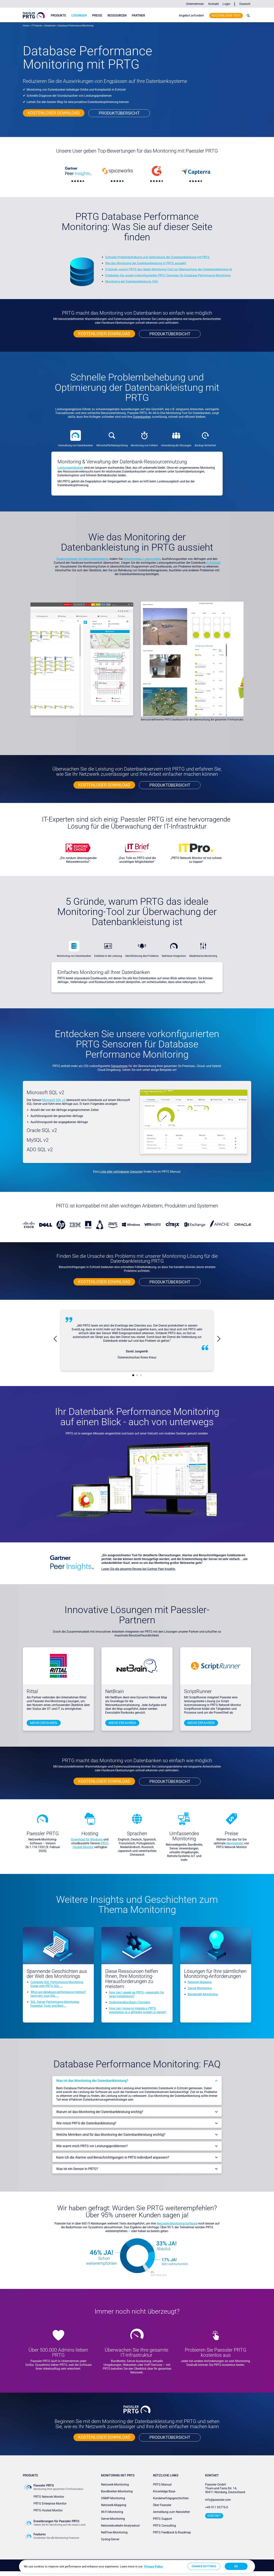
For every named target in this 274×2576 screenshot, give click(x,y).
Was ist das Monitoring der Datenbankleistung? (92, 2088)
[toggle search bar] (247, 15)
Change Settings (204, 2566)
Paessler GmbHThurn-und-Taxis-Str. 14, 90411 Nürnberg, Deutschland (225, 2495)
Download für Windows (87, 1846)
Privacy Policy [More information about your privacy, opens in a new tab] (153, 2566)
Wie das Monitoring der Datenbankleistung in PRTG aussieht (145, 263)
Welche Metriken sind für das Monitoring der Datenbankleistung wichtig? (110, 2142)
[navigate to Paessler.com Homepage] (34, 15)
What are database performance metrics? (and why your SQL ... (58, 2001)
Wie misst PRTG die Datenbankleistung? (86, 2130)
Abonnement (234, 1850)
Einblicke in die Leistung (102, 954)
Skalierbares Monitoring (217, 954)
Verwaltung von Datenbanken (62, 440)
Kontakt (213, 4)
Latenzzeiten (151, 562)
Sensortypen (119, 1073)
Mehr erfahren (43, 1730)
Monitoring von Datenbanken (60, 954)
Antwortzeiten (132, 562)
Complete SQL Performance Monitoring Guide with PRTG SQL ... (56, 1991)
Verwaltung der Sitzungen (184, 440)
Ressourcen (117, 15)
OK (236, 2566)
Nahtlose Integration (181, 954)
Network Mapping (200, 1989)
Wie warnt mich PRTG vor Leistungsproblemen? (92, 2153)
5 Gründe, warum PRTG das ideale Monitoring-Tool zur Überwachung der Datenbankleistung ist (168, 269)
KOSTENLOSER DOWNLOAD (54, 113)
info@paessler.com (218, 2507)
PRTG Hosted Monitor (91, 1852)
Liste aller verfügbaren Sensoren (121, 1178)
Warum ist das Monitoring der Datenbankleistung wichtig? (99, 2119)
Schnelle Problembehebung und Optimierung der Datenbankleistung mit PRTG (157, 257)
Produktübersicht (119, 113)
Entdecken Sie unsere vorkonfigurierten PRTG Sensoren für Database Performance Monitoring (168, 275)
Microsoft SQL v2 (53, 1107)
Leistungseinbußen (70, 471)
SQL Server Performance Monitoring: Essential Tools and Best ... (55, 2011)
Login (226, 4)
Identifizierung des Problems (143, 954)
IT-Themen (36, 25)
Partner (138, 15)
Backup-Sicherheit (219, 440)
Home (26, 25)
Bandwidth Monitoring (203, 2001)
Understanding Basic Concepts (129, 2009)
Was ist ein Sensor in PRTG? (77, 2176)
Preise (97, 15)
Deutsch (244, 4)
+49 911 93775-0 (216, 2514)
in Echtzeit (213, 566)
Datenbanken (142, 417)
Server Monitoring (200, 1995)
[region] (137, 2566)
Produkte (58, 15)
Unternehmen (195, 4)
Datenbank (50, 25)
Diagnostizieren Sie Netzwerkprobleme (82, 562)
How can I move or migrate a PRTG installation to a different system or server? (137, 2017)
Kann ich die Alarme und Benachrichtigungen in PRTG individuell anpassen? (112, 2164)
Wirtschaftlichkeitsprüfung (106, 440)
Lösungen (79, 15)
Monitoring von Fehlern (145, 440)
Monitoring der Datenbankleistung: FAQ (131, 281)
